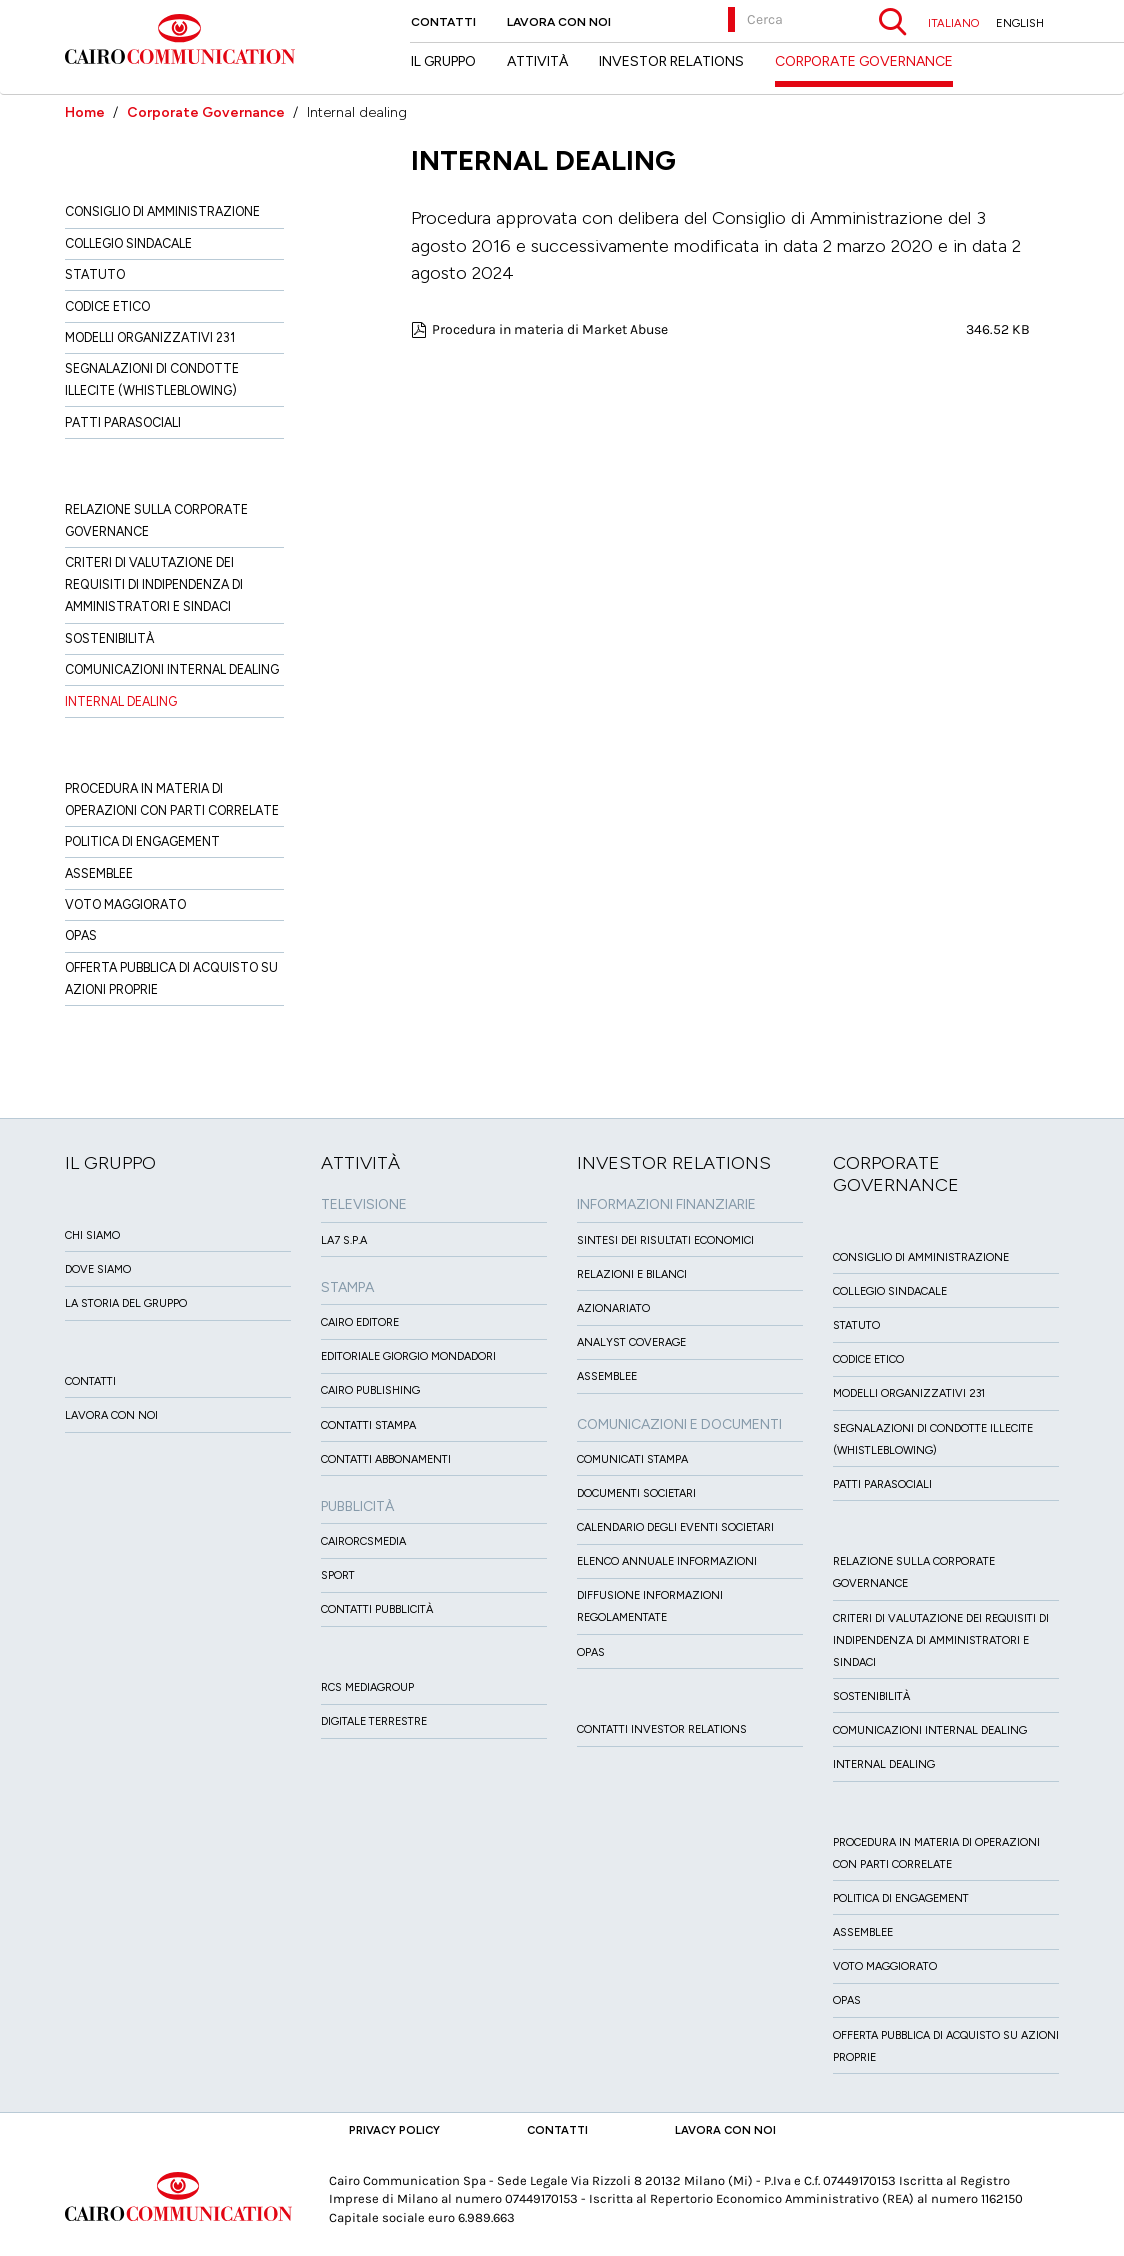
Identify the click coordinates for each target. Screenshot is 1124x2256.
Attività (537, 61)
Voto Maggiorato (125, 904)
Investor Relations (671, 61)
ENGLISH (1020, 23)
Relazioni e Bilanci (632, 1274)
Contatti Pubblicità (377, 1609)
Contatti (443, 22)
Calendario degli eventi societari (675, 1527)
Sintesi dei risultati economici (665, 1240)
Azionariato (613, 1308)
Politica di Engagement (142, 841)
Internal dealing (121, 701)
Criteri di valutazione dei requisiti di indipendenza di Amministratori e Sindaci (154, 584)
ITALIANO (953, 23)
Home (85, 112)
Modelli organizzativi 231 (150, 337)
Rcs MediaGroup (367, 1687)
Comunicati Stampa (632, 1459)
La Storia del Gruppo (126, 1303)
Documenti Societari (636, 1493)
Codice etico (107, 306)
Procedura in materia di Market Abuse (550, 329)
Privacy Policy (394, 2130)
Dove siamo (98, 1269)
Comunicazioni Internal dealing (172, 669)
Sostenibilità (109, 638)
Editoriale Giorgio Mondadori (408, 1356)
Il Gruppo (443, 61)
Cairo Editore (360, 1322)
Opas (81, 935)
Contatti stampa (368, 1425)
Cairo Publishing (370, 1390)
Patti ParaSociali (123, 422)
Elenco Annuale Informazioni (667, 1561)
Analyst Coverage (631, 1342)
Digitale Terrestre (374, 1721)
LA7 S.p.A (344, 1240)
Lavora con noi (559, 22)
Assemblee (99, 873)
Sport (338, 1575)
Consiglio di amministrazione (162, 211)
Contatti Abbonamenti (386, 1459)
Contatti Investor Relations (662, 1729)
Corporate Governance (206, 112)
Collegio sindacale (128, 243)
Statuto (95, 274)
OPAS (591, 1652)
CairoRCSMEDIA (363, 1541)
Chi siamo (92, 1235)
